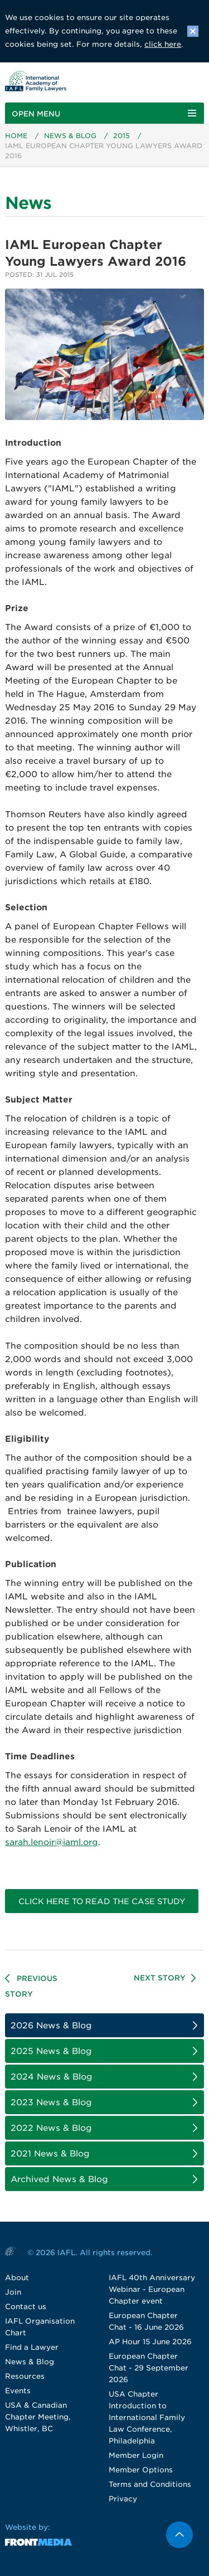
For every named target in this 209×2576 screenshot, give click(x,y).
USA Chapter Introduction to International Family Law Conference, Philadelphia (147, 2417)
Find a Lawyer (32, 2347)
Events (18, 2391)
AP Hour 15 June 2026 (150, 2342)
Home (16, 135)
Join (13, 2292)
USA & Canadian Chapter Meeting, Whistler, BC (38, 2417)
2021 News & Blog (50, 2154)
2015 (121, 135)
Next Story (160, 1978)
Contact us (25, 2306)
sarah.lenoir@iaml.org (51, 1842)
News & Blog (70, 135)
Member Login (136, 2455)
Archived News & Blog (59, 2179)
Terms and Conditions (150, 2484)
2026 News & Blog (51, 2026)
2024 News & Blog (52, 2077)
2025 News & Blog (51, 2051)
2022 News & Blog (51, 2128)
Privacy (123, 2499)
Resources (25, 2376)
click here (162, 44)
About (17, 2277)
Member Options (141, 2470)
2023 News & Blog (51, 2102)
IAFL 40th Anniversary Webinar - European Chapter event (152, 2289)
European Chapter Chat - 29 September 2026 (148, 2368)
